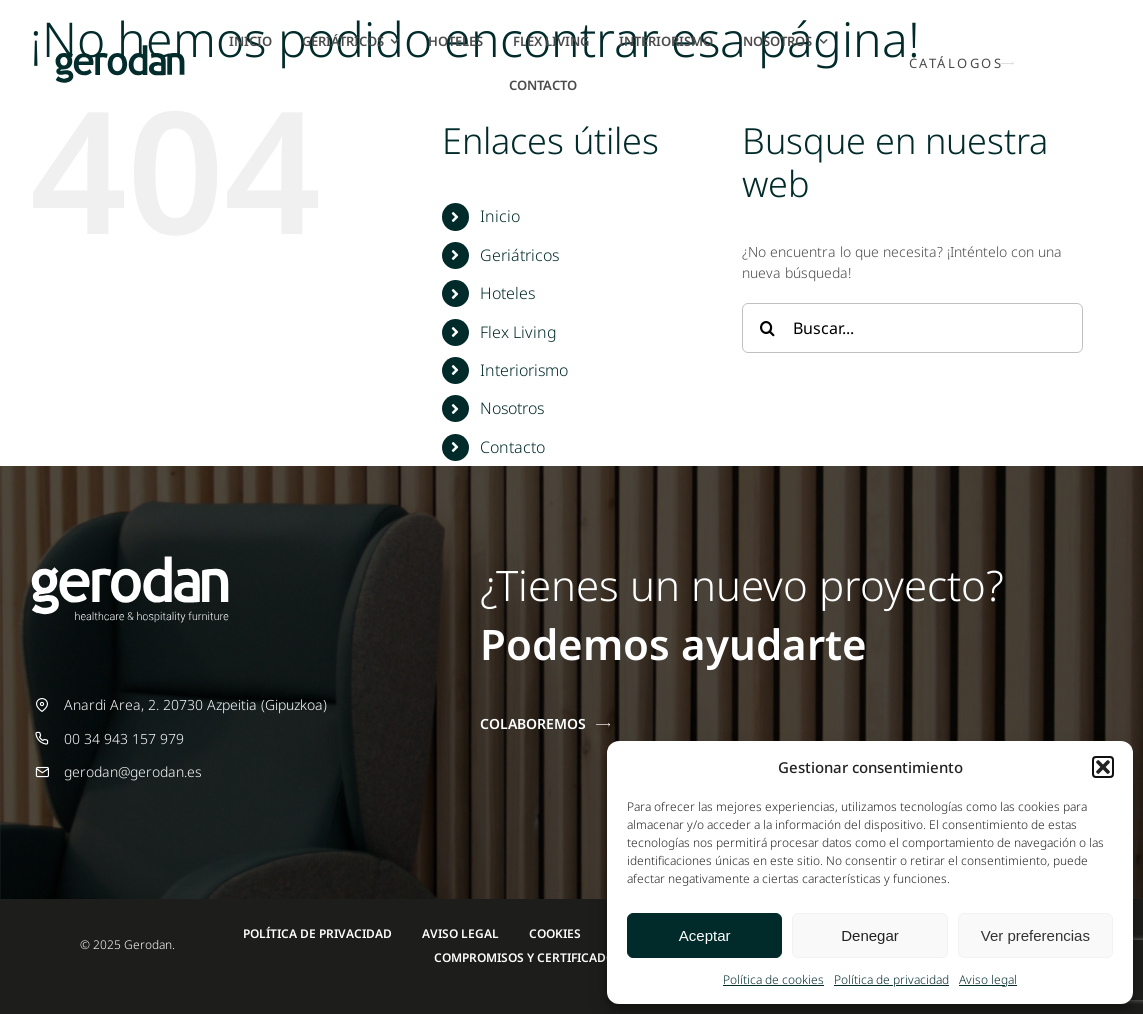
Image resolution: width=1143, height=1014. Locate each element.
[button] (1103, 767)
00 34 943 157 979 (124, 738)
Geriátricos (519, 255)
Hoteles (507, 293)
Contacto (512, 447)
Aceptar (705, 935)
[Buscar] (767, 328)
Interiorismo (524, 370)
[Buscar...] (912, 328)
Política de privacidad (891, 979)
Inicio (500, 216)
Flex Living (518, 332)
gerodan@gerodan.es (133, 771)
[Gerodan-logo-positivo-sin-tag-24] (120, 51)
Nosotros (512, 408)
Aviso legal (988, 979)
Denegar (870, 935)
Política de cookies (773, 979)
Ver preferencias (1035, 935)
